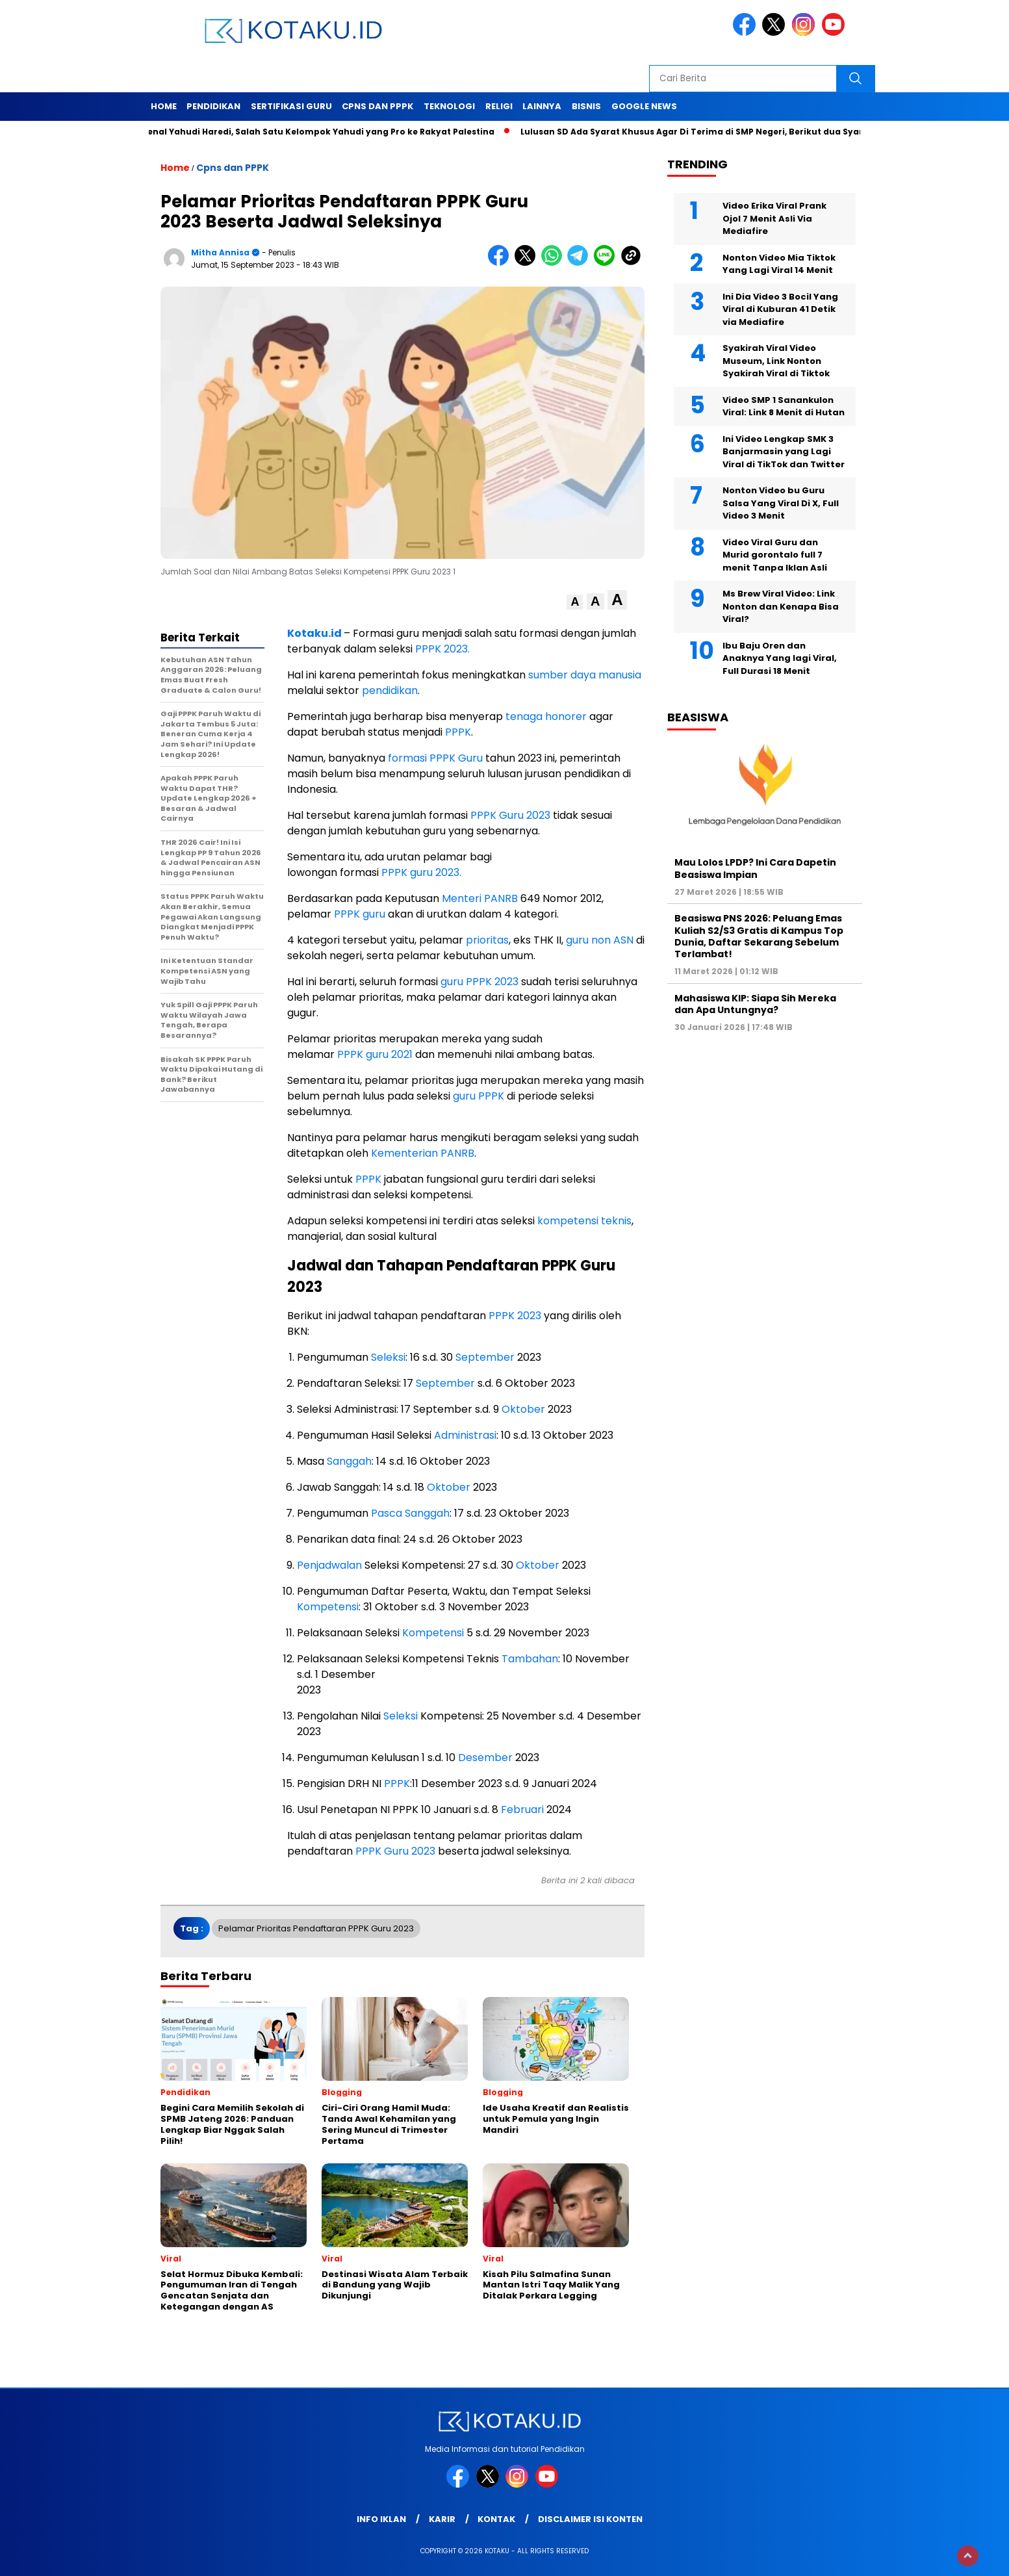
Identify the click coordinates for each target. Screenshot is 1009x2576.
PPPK (458, 732)
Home (164, 106)
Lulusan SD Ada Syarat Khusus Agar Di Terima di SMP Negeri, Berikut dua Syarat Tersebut (723, 131)
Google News (644, 106)
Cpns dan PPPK (377, 106)
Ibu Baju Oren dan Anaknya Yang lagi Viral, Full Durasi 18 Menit (779, 658)
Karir (442, 2519)
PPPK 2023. (442, 648)
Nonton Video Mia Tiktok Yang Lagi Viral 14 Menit (779, 264)
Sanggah (349, 1461)
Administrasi (465, 1435)
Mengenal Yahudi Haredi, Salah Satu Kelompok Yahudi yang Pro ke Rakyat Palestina (314, 131)
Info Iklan (381, 2519)
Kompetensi (328, 1606)
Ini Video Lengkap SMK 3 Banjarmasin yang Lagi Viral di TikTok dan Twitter (783, 451)
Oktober (523, 1409)
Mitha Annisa (220, 252)
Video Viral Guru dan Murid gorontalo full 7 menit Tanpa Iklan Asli (774, 555)
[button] (575, 602)
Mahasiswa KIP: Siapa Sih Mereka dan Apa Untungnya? (755, 1004)
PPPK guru (359, 914)
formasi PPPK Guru (435, 758)
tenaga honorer (546, 716)
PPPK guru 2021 (375, 1054)
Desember (485, 1757)
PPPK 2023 (515, 1315)
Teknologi (449, 106)
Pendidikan (213, 106)
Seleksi (388, 1357)
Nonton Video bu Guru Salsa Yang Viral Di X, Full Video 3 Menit (780, 503)
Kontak (496, 2519)
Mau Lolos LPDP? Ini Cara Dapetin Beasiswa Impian (755, 868)
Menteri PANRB (480, 898)
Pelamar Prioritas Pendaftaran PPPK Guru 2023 (316, 1928)
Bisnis (586, 106)
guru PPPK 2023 (479, 981)
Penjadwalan (329, 1565)
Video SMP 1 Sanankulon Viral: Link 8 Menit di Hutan (783, 406)
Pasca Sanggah (410, 1513)
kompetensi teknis (584, 1220)
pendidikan (390, 690)
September (485, 1357)
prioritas (487, 940)
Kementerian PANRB (422, 1153)
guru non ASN (599, 940)
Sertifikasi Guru (291, 106)
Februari (522, 1809)
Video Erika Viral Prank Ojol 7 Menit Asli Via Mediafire (774, 218)
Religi (499, 106)
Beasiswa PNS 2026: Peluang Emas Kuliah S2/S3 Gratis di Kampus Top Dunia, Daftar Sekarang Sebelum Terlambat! (758, 936)
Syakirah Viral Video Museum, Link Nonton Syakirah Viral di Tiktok (776, 361)
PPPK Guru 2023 (510, 815)
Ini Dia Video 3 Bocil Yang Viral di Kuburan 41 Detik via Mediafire (780, 309)
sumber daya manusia (584, 674)
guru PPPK (478, 1095)
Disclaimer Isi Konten (590, 2519)
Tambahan (530, 1658)
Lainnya (541, 106)
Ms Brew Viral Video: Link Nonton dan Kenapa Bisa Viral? (780, 606)
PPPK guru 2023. (421, 872)
